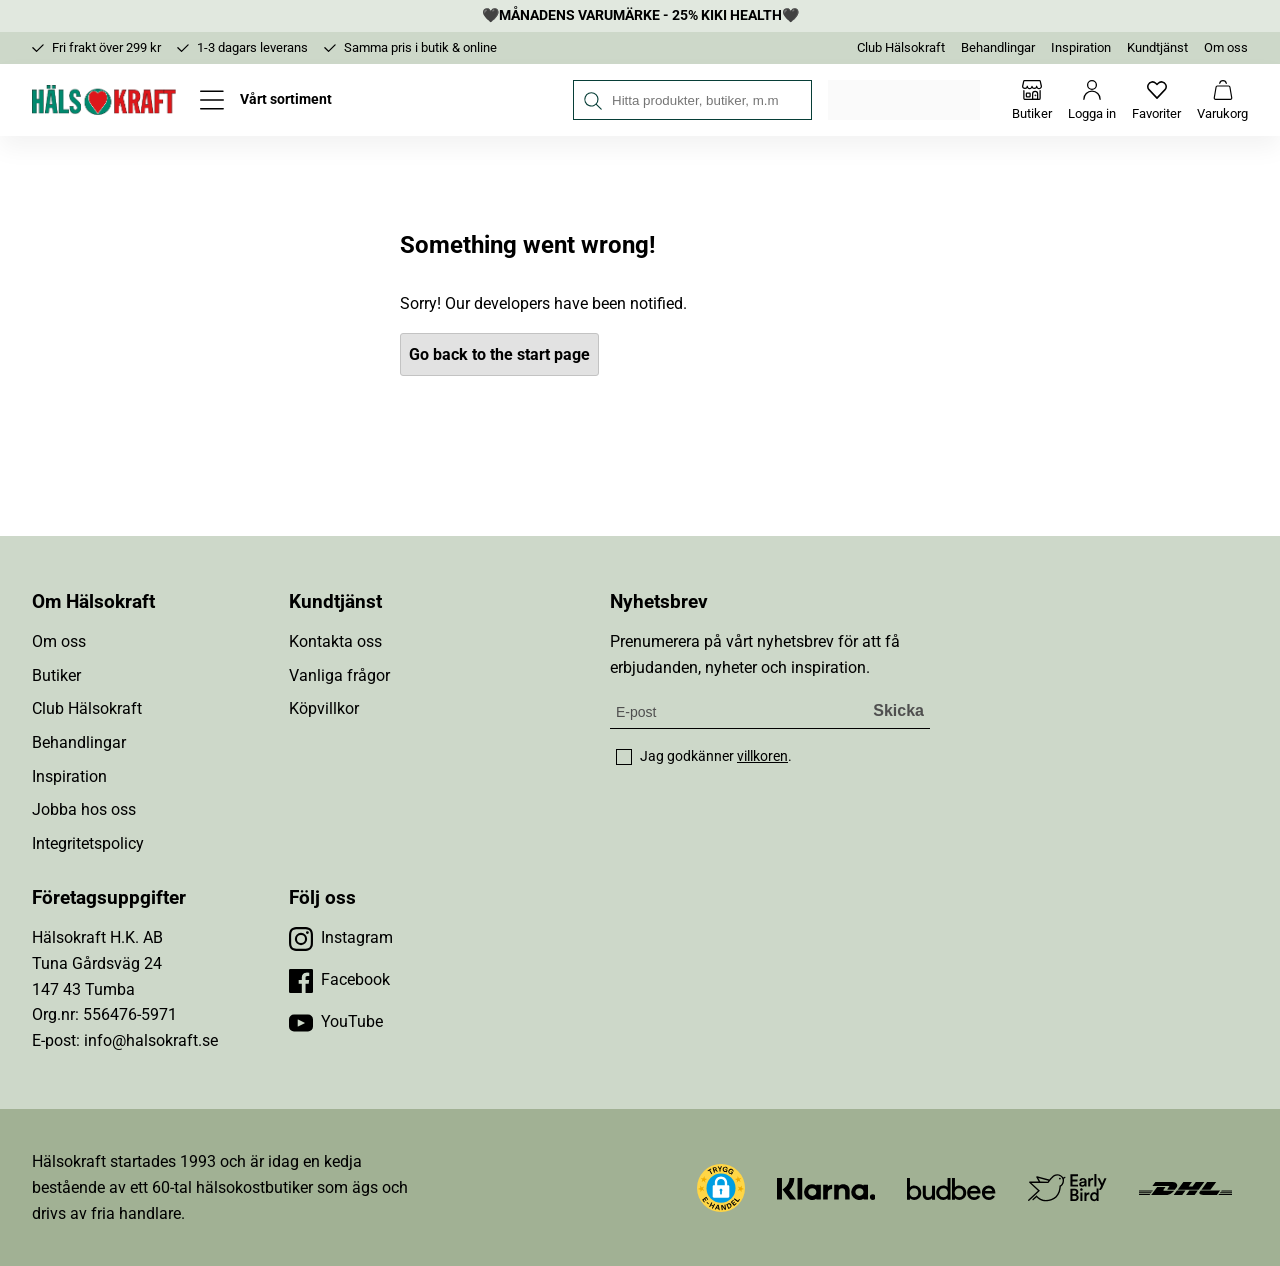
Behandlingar (998, 47)
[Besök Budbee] (951, 1187)
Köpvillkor (324, 708)
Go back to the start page (499, 354)
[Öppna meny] (266, 100)
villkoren (762, 756)
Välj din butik (905, 100)
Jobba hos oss (84, 809)
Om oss (1226, 47)
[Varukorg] (1222, 100)
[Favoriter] (1156, 100)
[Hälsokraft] (104, 100)
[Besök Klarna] (826, 1187)
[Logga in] (1092, 100)
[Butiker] (1032, 100)
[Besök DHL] (1185, 1187)
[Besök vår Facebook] (339, 980)
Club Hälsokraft (901, 47)
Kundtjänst (1157, 47)
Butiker (56, 675)
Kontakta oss (335, 641)
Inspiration (1081, 47)
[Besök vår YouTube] (336, 1022)
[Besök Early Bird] (1067, 1186)
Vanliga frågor (339, 675)
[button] (721, 1188)
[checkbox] (624, 757)
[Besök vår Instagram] (341, 938)
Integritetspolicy (88, 843)
